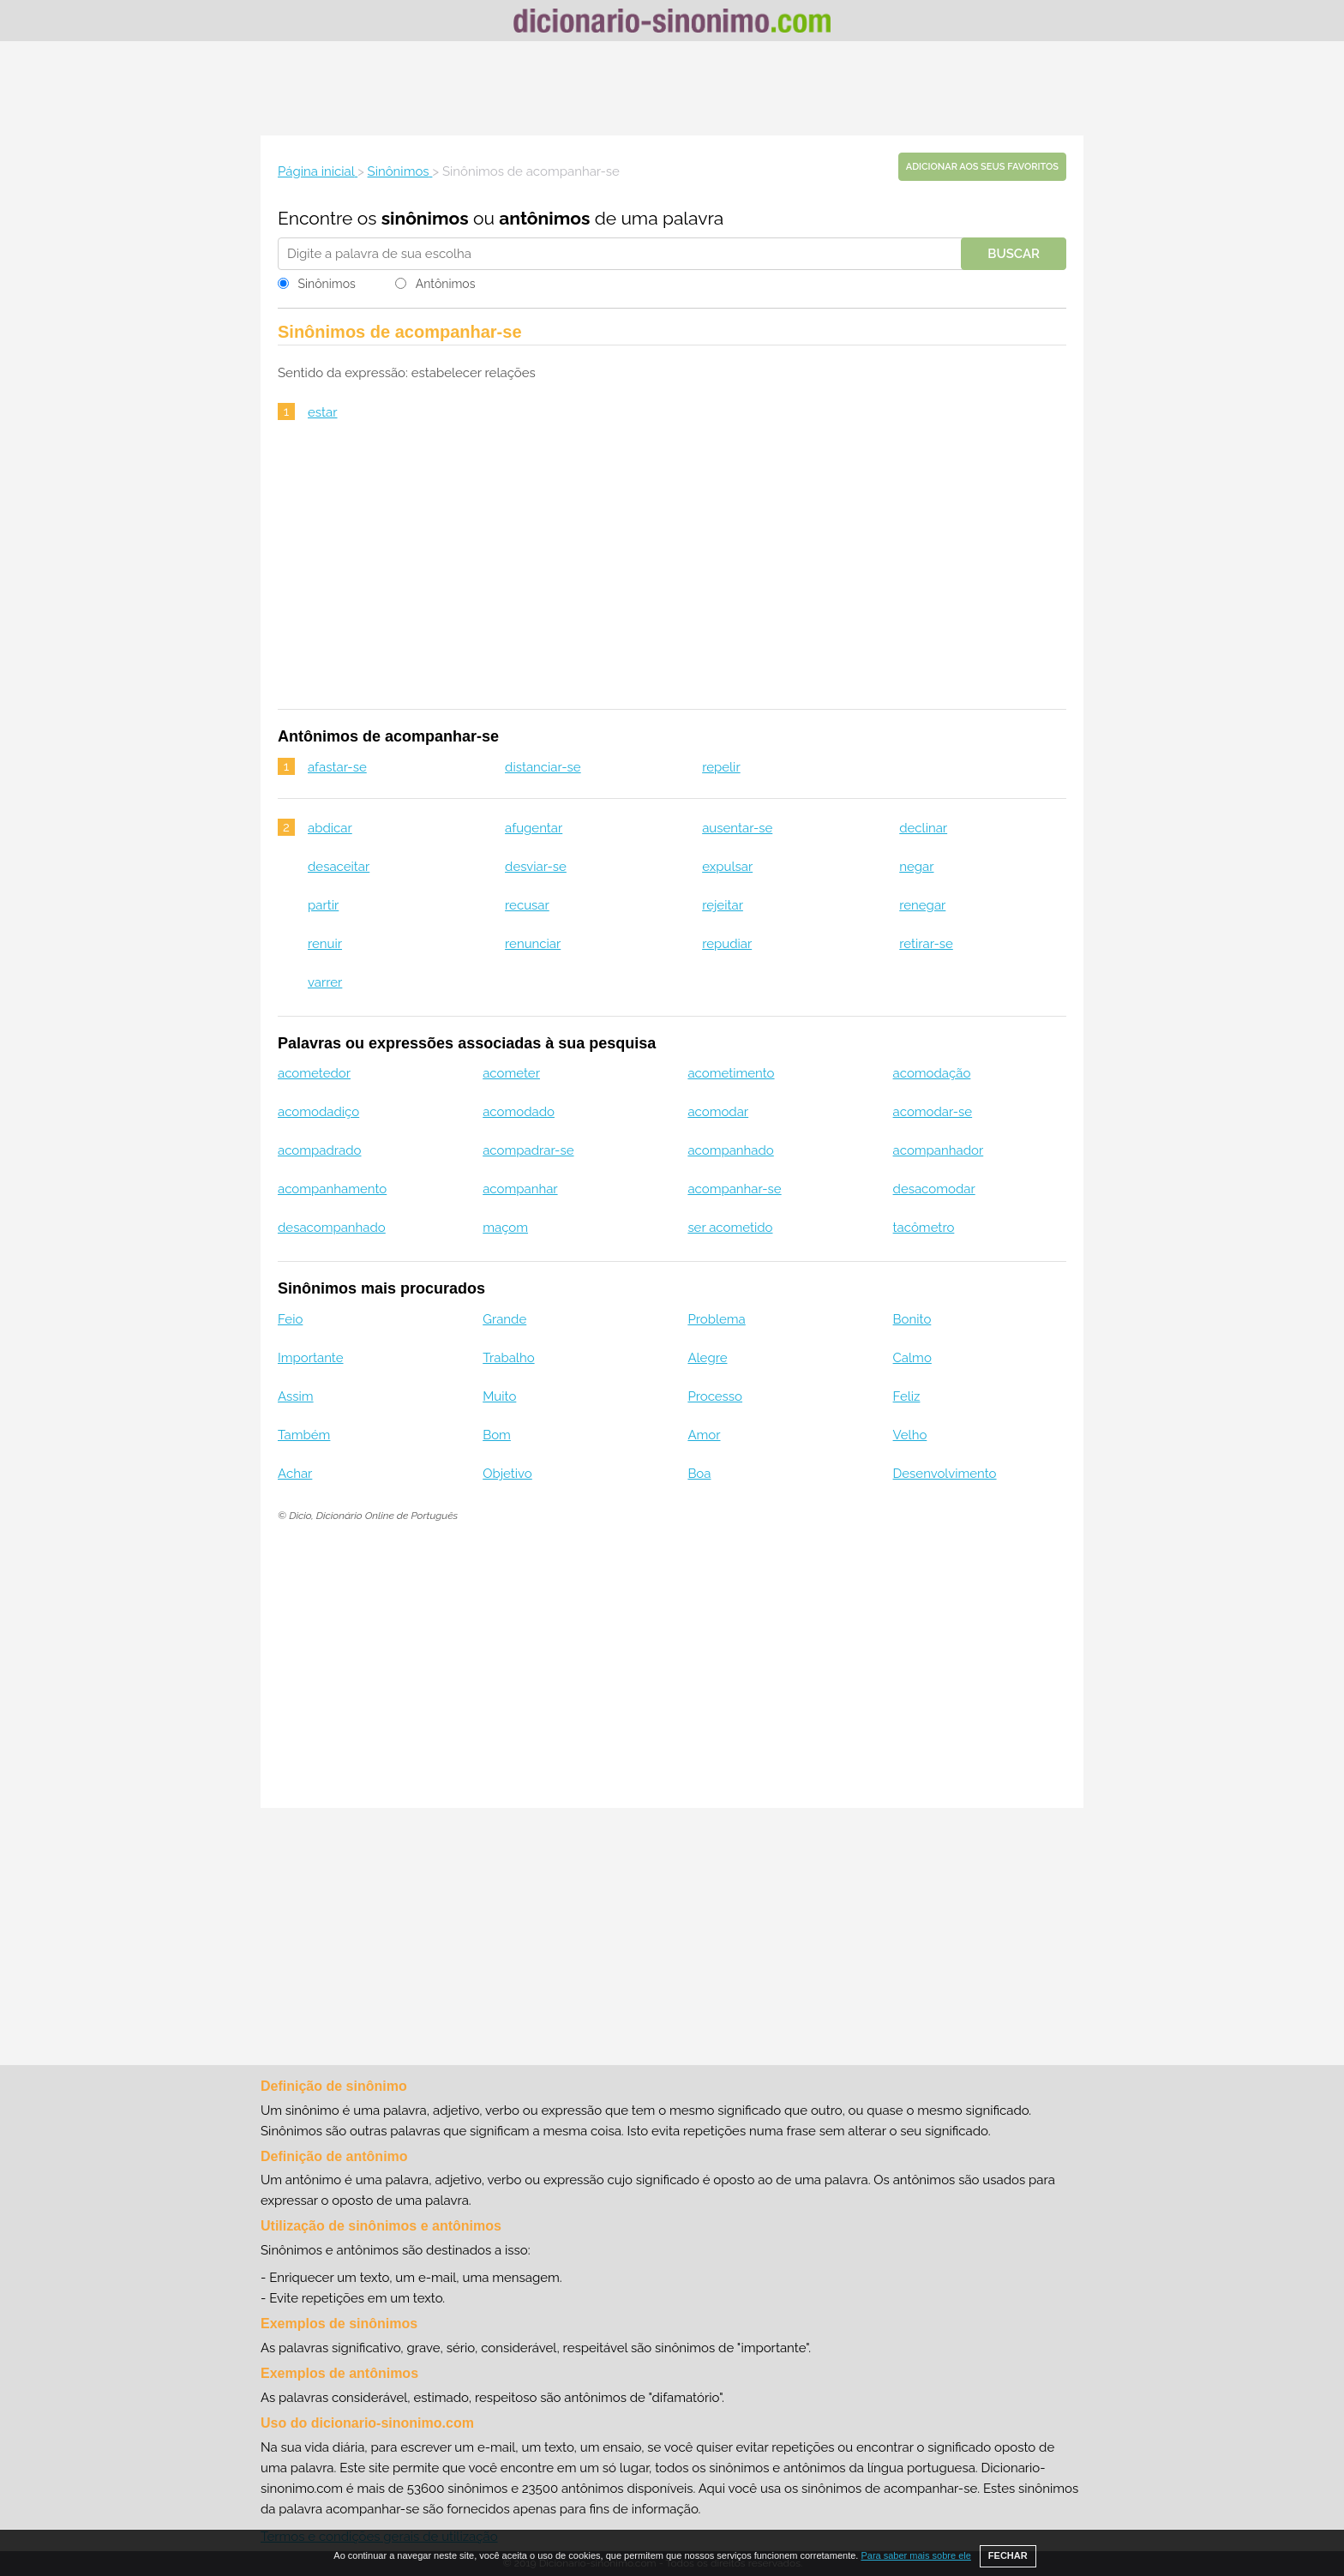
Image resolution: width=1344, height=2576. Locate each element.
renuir (325, 944)
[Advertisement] (672, 88)
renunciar (533, 944)
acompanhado (730, 1150)
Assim (296, 1396)
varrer (325, 982)
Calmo (912, 1358)
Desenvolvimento (945, 1473)
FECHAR (1008, 2555)
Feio (290, 1319)
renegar (922, 905)
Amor (703, 1435)
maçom (505, 1227)
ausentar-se (737, 828)
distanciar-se (543, 767)
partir (323, 905)
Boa (699, 1473)
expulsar (727, 866)
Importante (311, 1358)
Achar (295, 1473)
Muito (499, 1396)
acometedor (314, 1073)
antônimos (544, 218)
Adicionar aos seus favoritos (982, 166)
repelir (721, 767)
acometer (511, 1073)
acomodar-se (933, 1112)
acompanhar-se (734, 1189)
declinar (923, 828)
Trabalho (508, 1358)
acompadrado (319, 1150)
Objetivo (507, 1473)
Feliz (907, 1396)
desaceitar (338, 866)
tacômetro (924, 1227)
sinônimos (425, 218)
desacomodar (934, 1189)
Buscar (1013, 253)
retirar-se (926, 944)
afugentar (533, 828)
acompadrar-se (528, 1150)
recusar (527, 905)
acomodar (717, 1112)
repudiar (727, 944)
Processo (714, 1396)
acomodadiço (318, 1112)
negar (916, 866)
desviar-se (536, 866)
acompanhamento (332, 1189)
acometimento (730, 1073)
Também (304, 1435)
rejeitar (722, 905)
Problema (716, 1319)
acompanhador (938, 1150)
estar (323, 412)
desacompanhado (332, 1227)
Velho (910, 1435)
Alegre (707, 1358)
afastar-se (337, 767)
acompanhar (520, 1189)
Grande (504, 1319)
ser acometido (729, 1227)
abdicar (330, 828)
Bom (497, 1435)
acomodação (932, 1073)
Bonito (912, 1319)
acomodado (519, 1112)
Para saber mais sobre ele (915, 2555)
